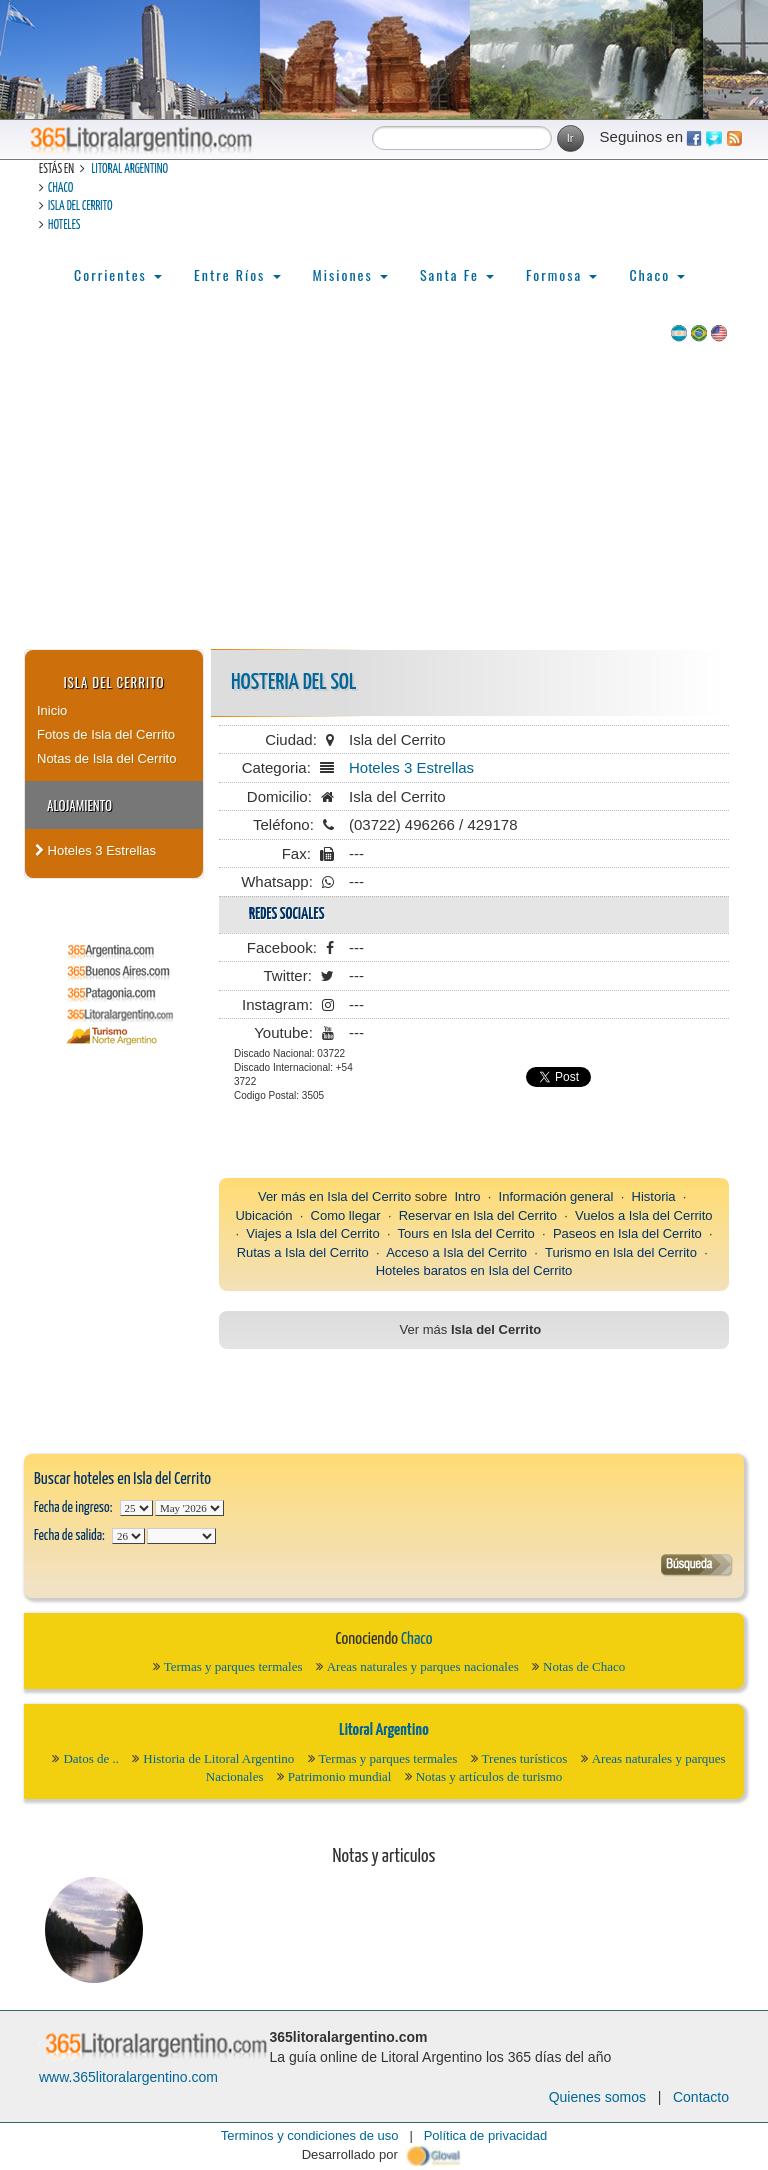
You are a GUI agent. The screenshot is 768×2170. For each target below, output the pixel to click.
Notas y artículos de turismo (489, 1776)
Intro (467, 1196)
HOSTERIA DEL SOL (293, 682)
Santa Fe (457, 274)
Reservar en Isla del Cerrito (478, 1215)
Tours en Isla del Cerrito (466, 1233)
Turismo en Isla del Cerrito (621, 1252)
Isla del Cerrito (80, 206)
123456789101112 (189, 1508)
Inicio (52, 710)
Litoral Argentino (129, 169)
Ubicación (263, 1215)
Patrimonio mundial (340, 1776)
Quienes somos (597, 2097)
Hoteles (64, 225)
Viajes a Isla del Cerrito (312, 1233)
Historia (654, 1196)
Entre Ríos (237, 274)
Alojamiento (79, 805)
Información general (556, 1196)
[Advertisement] (384, 499)
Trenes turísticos (525, 1758)
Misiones (350, 274)
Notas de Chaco (584, 1666)
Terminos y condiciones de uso (310, 2135)
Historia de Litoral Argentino (218, 1758)
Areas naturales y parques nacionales (423, 1666)
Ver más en (292, 1196)
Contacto (701, 2097)
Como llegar (346, 1215)
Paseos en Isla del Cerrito (627, 1233)
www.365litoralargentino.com (128, 2077)
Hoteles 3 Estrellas (95, 850)
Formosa (561, 274)
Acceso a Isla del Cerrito (456, 1252)
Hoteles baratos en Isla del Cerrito (474, 1270)
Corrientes (118, 274)
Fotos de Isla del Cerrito (106, 734)
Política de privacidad (486, 2135)
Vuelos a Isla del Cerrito (644, 1215)
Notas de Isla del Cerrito (106, 758)
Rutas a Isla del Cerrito (303, 1252)
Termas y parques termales (233, 1666)
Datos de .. (91, 1758)
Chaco (60, 188)
